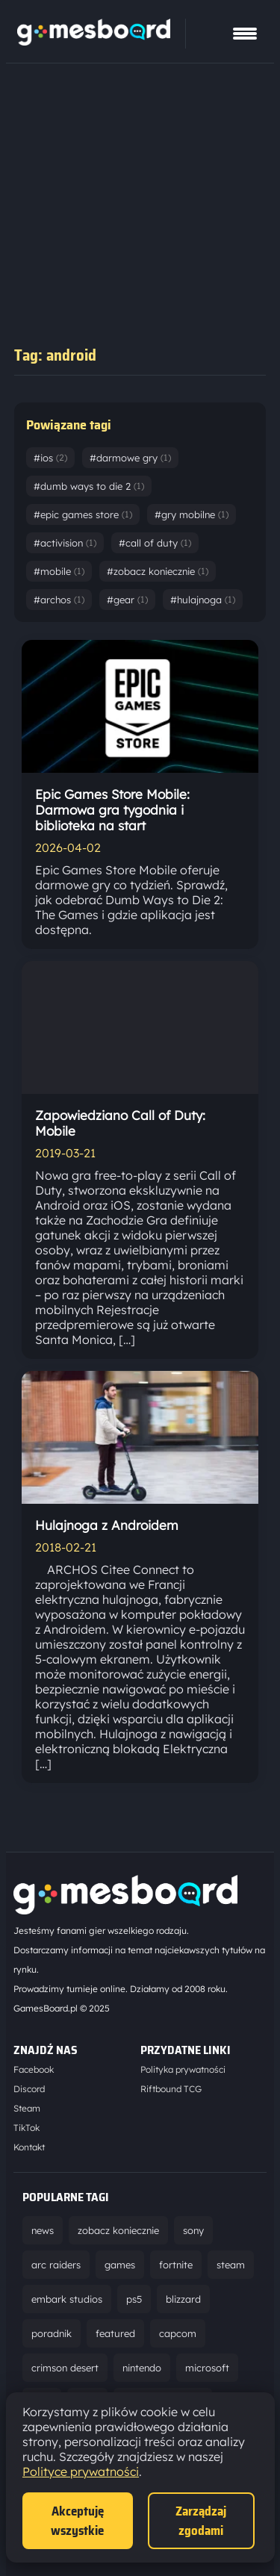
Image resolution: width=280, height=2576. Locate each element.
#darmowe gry (130, 458)
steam (231, 2265)
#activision (65, 543)
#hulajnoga (202, 600)
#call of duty (155, 543)
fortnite (176, 2265)
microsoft (207, 2368)
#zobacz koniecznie (157, 571)
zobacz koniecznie (118, 2230)
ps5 (134, 2299)
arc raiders (56, 2265)
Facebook (33, 2069)
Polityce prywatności (80, 2471)
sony (193, 2230)
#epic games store (83, 514)
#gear (127, 600)
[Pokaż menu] (245, 34)
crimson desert (65, 2368)
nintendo (141, 2368)
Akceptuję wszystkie (77, 2520)
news (42, 2230)
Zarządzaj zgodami (200, 2520)
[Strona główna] (93, 41)
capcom (177, 2333)
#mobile (59, 571)
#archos (59, 600)
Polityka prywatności (182, 2069)
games (120, 2265)
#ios (50, 458)
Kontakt (29, 2147)
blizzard (183, 2299)
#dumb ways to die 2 (89, 486)
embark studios (66, 2299)
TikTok (26, 2127)
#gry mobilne (191, 514)
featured (115, 2333)
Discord (29, 2088)
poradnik (51, 2333)
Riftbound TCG (171, 2088)
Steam (26, 2108)
